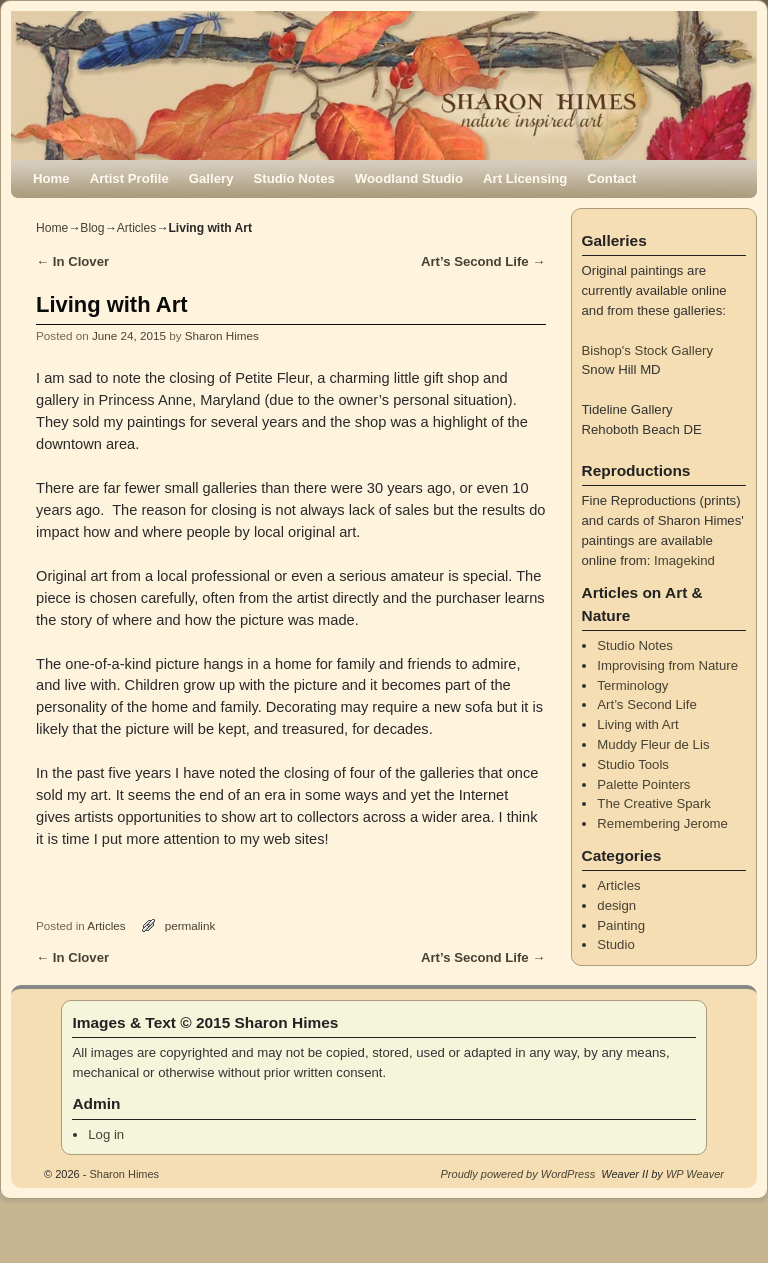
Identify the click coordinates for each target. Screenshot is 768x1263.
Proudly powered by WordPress (518, 1174)
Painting (621, 925)
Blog (92, 228)
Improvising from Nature (667, 665)
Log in (106, 1134)
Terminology (632, 685)
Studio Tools (633, 764)
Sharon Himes (222, 335)
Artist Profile (129, 178)
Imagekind (684, 560)
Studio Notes (294, 178)
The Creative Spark (654, 803)
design (616, 905)
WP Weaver (695, 1174)
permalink (190, 925)
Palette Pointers (643, 784)
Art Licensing (525, 178)
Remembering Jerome (662, 823)
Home (51, 178)
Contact (611, 178)
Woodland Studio (409, 178)
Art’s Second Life (483, 261)
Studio (615, 944)
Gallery (211, 178)
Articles (137, 228)
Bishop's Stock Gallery (648, 350)
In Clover (72, 261)
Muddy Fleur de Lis (653, 744)
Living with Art (637, 724)
